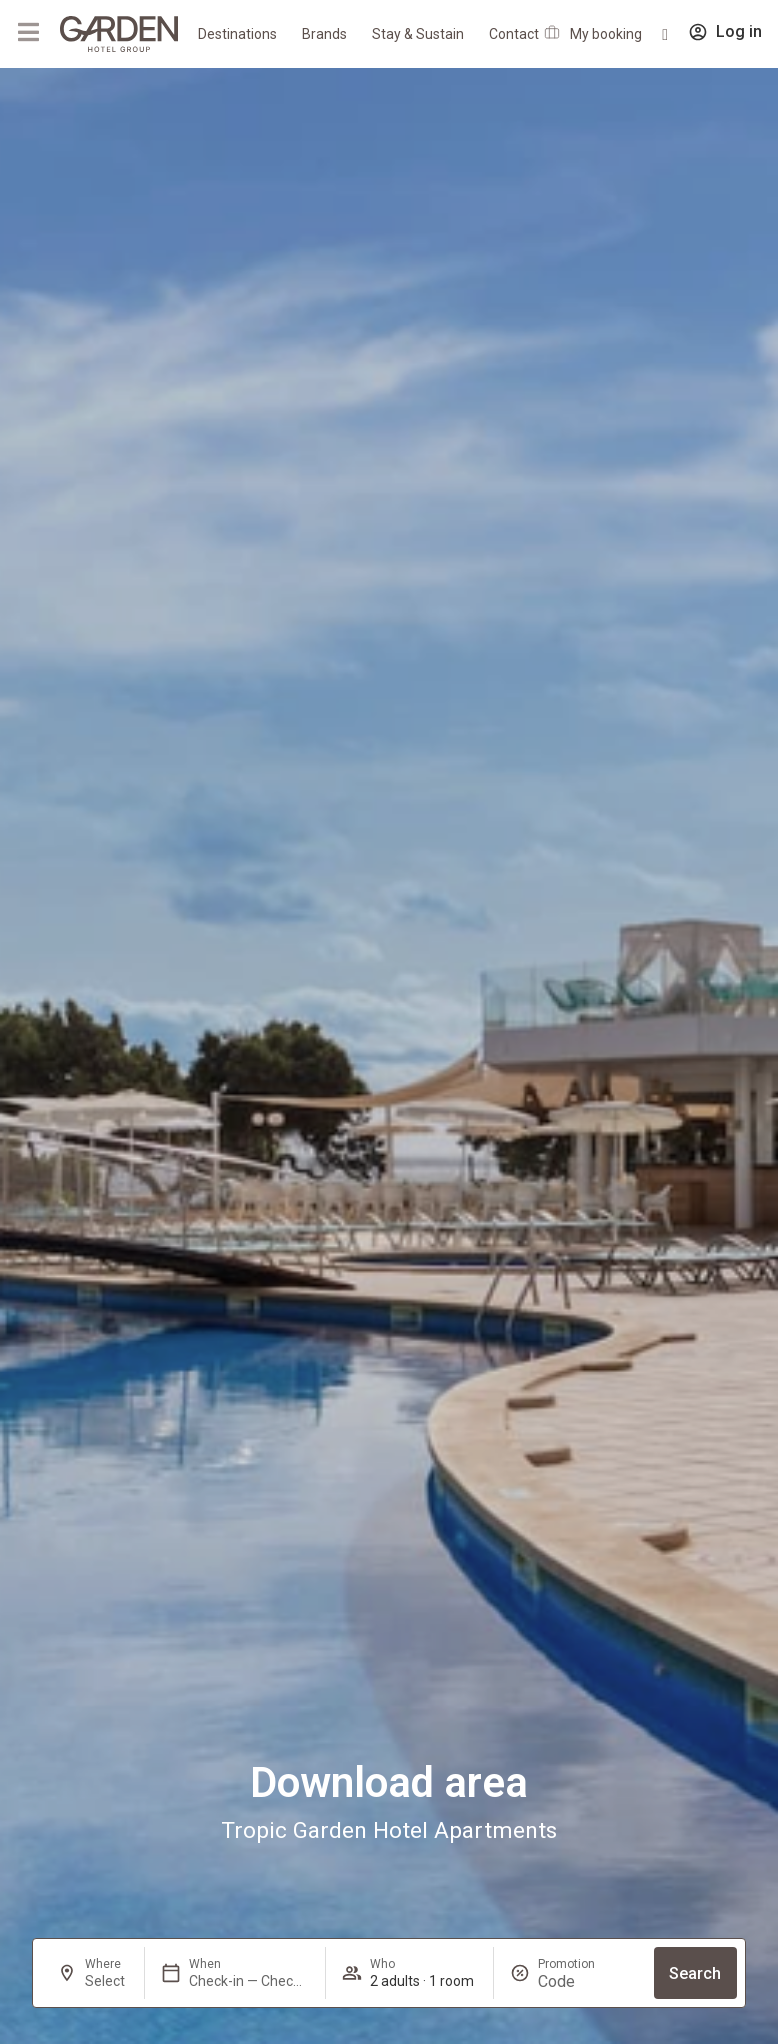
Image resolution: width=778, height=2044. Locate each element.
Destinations (237, 34)
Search (695, 1973)
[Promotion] (586, 1981)
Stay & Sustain (418, 34)
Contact (514, 34)
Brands (324, 34)
